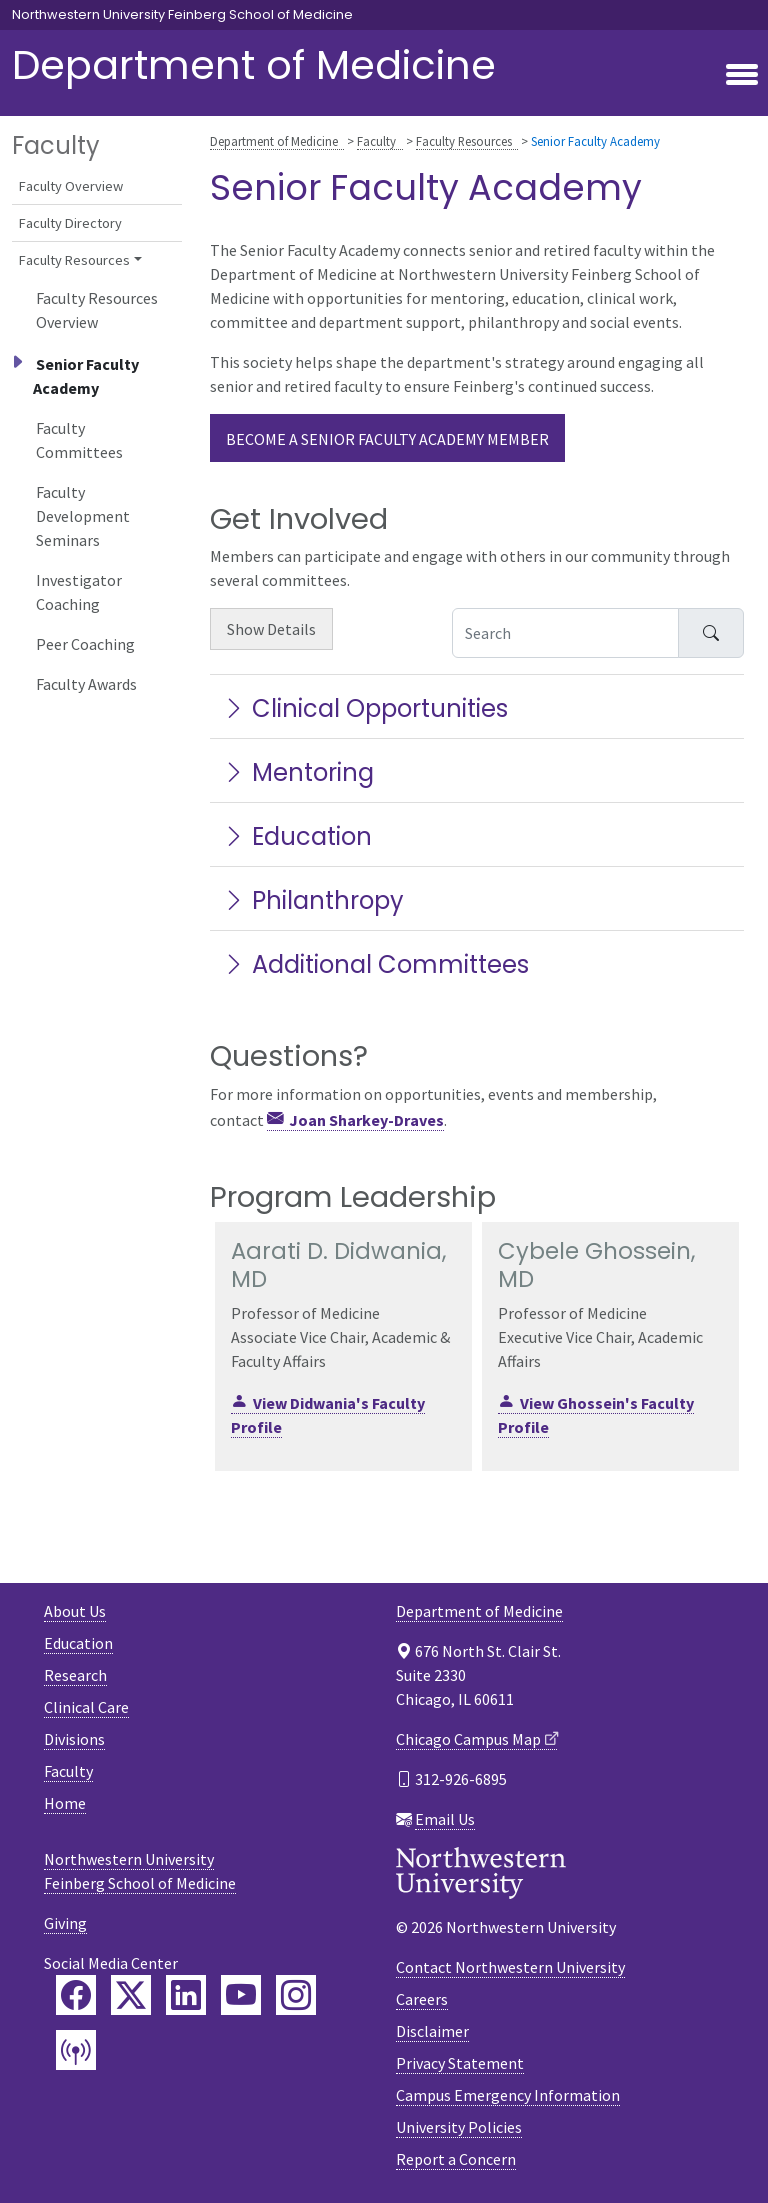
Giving (65, 1923)
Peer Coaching (85, 644)
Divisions (74, 1739)
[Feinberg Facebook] (76, 1995)
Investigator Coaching (79, 592)
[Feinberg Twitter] (131, 1995)
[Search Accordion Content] (565, 633)
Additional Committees (375, 964)
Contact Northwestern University (510, 1967)
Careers (422, 1999)
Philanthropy (313, 900)
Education (297, 836)
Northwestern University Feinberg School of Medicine (182, 15)
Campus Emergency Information (508, 2095)
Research (75, 1675)
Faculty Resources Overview (97, 310)
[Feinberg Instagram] (296, 1995)
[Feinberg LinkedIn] (186, 1995)
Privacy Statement (460, 2063)
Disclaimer (432, 2031)
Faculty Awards (86, 684)
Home (65, 1803)
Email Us (445, 1819)
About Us (75, 1611)
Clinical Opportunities (365, 708)
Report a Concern (456, 2159)
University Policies (459, 2127)
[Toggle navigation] (742, 76)
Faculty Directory (70, 223)
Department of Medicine (254, 65)
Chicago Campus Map (468, 1739)
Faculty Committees (79, 440)
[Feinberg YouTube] (241, 1995)
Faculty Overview (71, 186)
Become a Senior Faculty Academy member (387, 439)
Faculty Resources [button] (74, 260)
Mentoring (298, 772)
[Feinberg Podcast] (76, 2050)
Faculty (376, 141)
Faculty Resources (464, 141)
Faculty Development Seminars (83, 516)
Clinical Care (86, 1707)
